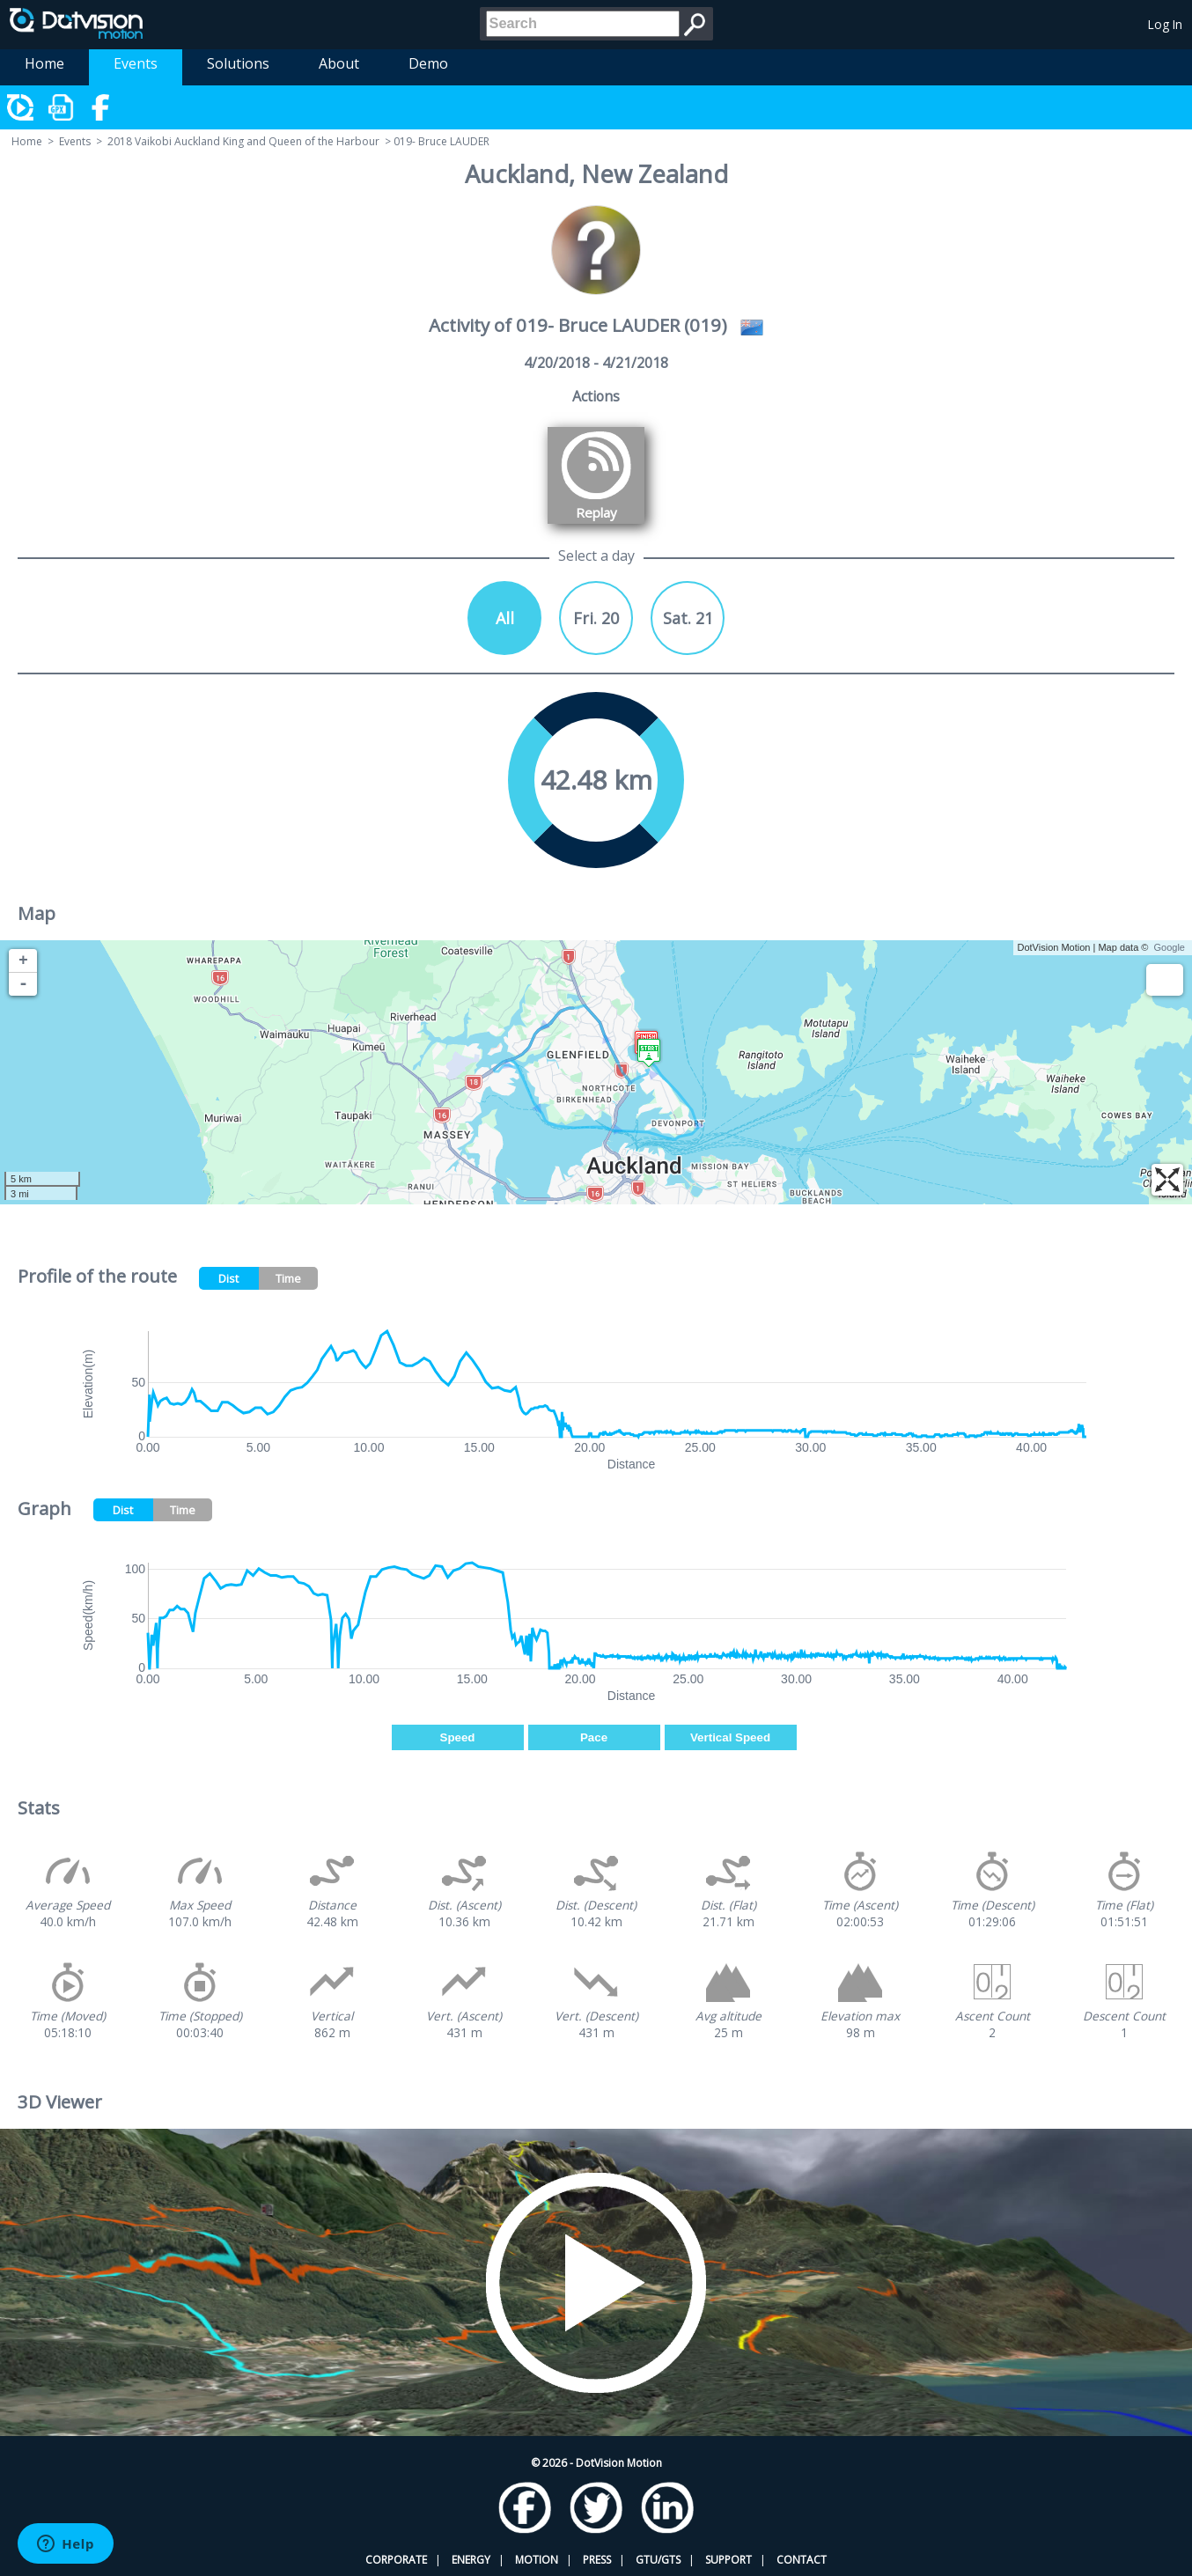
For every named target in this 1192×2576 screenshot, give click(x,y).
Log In (1165, 24)
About (339, 63)
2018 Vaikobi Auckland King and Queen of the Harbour (243, 141)
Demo (428, 63)
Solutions (238, 63)
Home (44, 63)
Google (1169, 947)
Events (136, 63)
